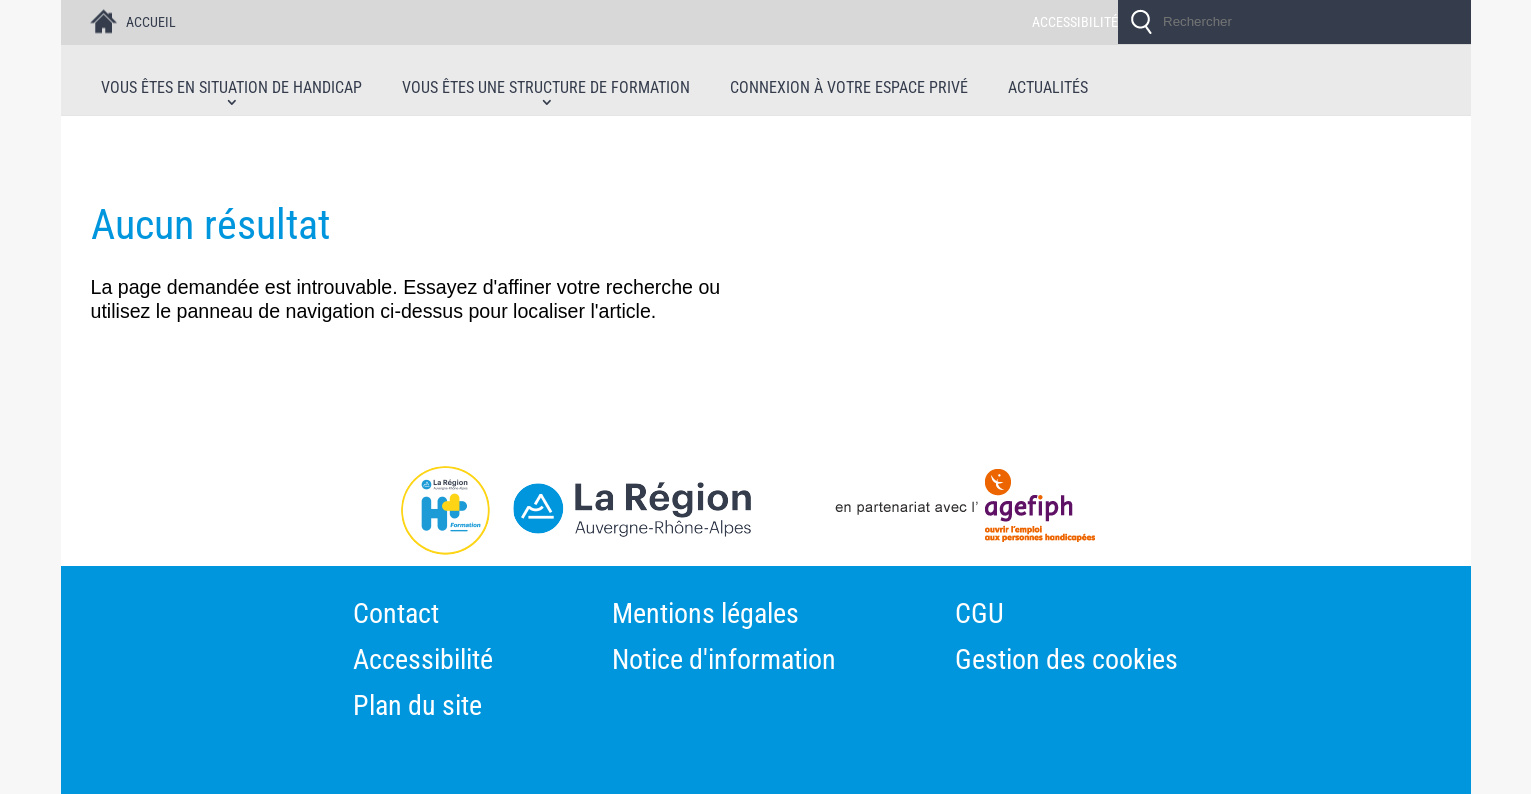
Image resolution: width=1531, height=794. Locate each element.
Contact (396, 616)
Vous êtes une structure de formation (546, 88)
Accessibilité (423, 662)
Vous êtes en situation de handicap (231, 88)
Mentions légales (705, 616)
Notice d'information (724, 662)
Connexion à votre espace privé (849, 88)
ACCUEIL (151, 22)
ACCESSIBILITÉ (1075, 22)
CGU (979, 616)
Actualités (1048, 88)
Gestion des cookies (1066, 662)
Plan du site (417, 708)
